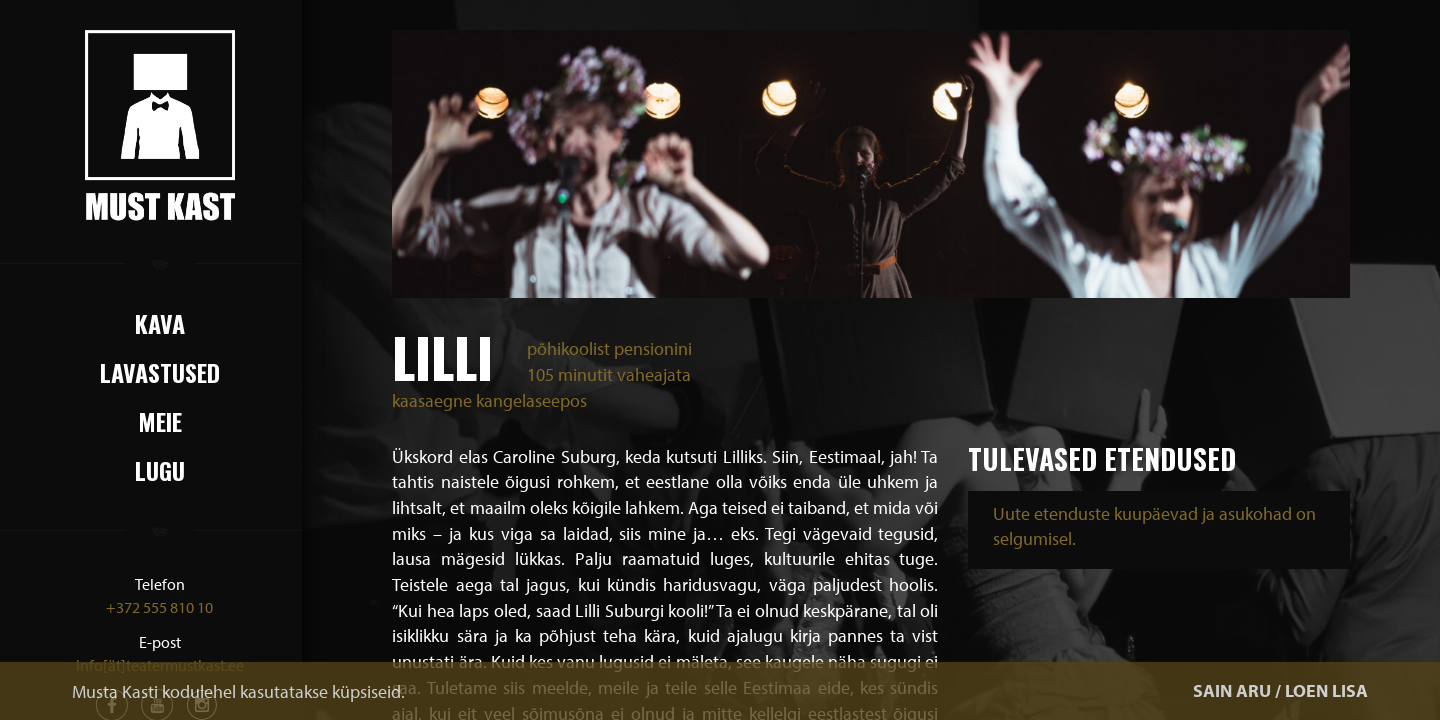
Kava (160, 323)
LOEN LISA (1326, 690)
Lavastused (160, 372)
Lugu (160, 470)
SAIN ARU (1232, 690)
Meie (160, 421)
